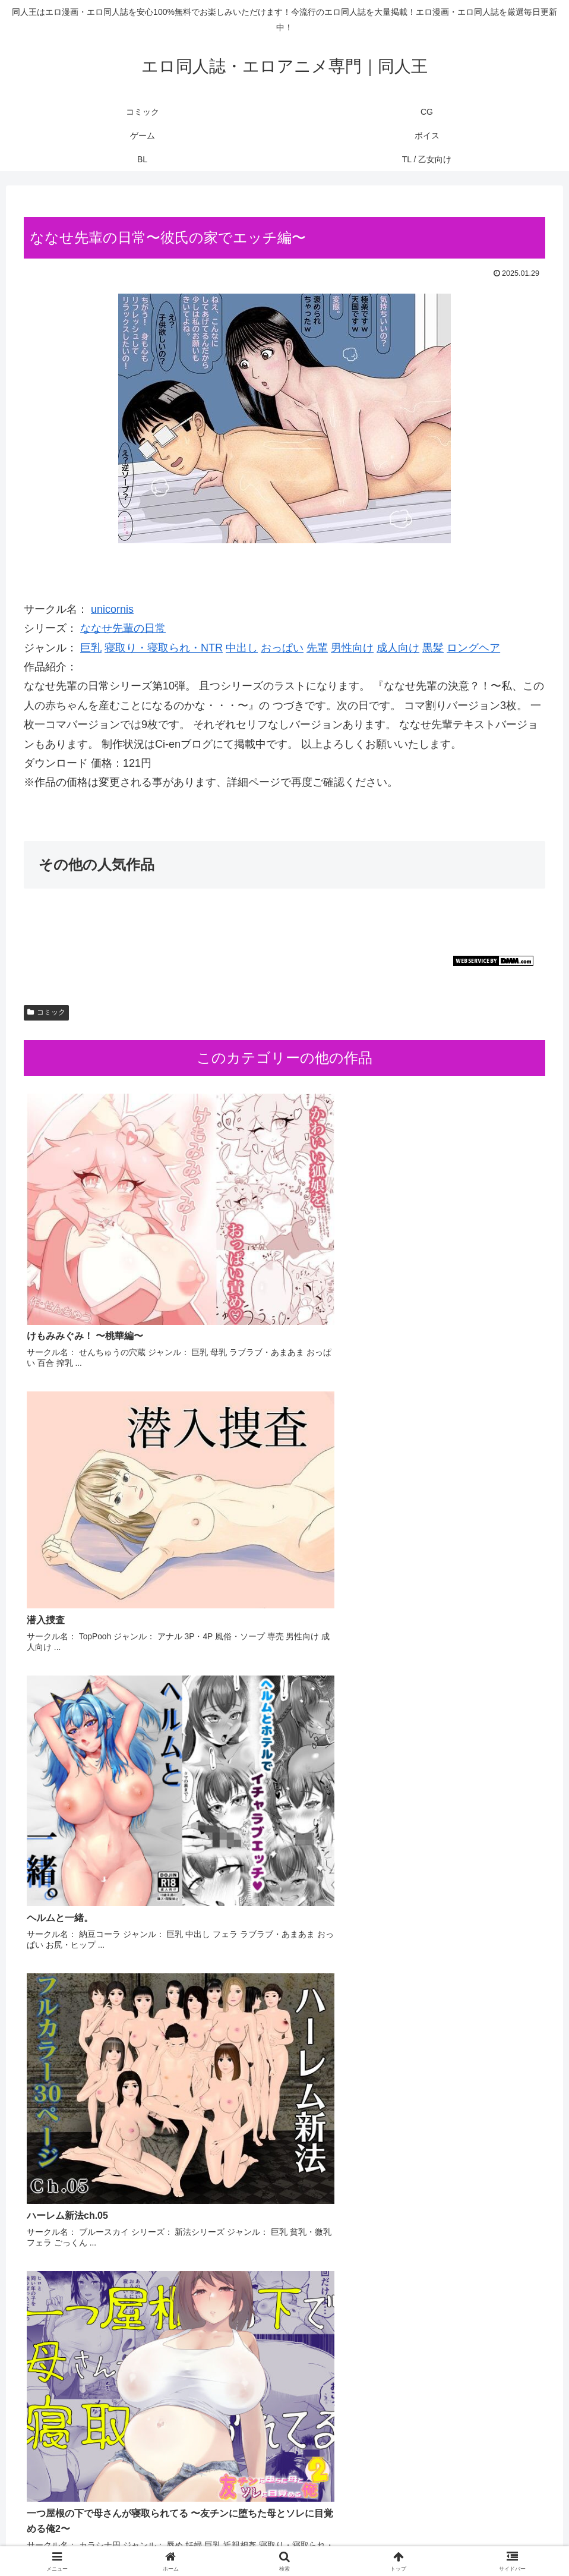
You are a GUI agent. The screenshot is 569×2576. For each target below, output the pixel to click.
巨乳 (91, 648)
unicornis (112, 609)
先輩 (317, 648)
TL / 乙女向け (369, 2539)
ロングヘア (473, 648)
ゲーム (258, 2539)
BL (326, 2539)
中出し (242, 648)
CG (228, 2539)
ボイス (296, 2539)
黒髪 (433, 648)
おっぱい (282, 648)
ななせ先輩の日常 (123, 628)
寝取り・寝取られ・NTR (164, 648)
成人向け (398, 648)
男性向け (352, 648)
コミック (46, 1012)
